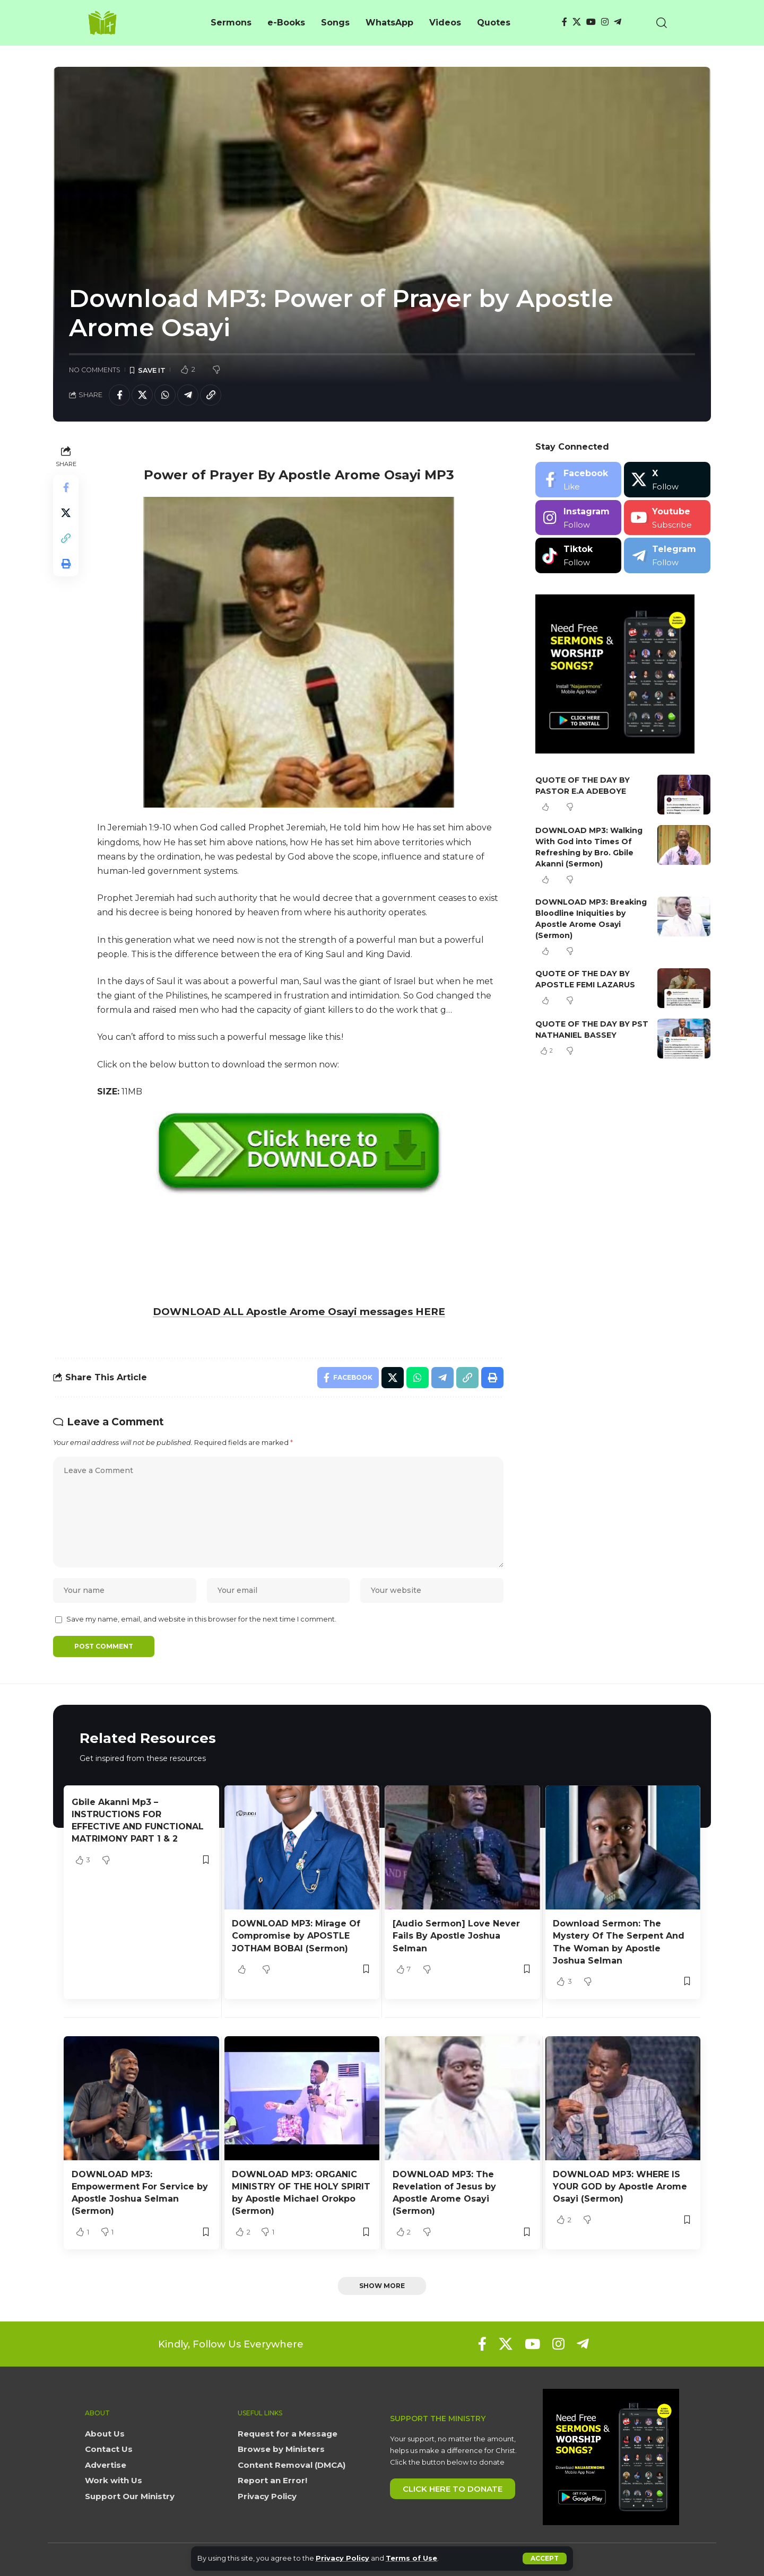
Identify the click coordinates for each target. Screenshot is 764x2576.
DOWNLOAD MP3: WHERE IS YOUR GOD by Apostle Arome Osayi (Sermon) (620, 2186)
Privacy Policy (342, 2558)
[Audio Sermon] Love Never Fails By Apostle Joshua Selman (456, 1935)
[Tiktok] (578, 555)
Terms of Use (411, 2558)
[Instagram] (604, 22)
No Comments (94, 370)
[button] (545, 2558)
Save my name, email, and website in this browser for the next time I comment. (201, 1619)
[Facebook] (564, 22)
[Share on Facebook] (119, 395)
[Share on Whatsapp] (165, 395)
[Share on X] (142, 395)
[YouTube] (591, 22)
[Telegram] (617, 22)
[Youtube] (667, 518)
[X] (577, 22)
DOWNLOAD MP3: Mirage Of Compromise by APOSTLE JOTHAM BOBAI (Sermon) (296, 1935)
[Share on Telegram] (187, 395)
